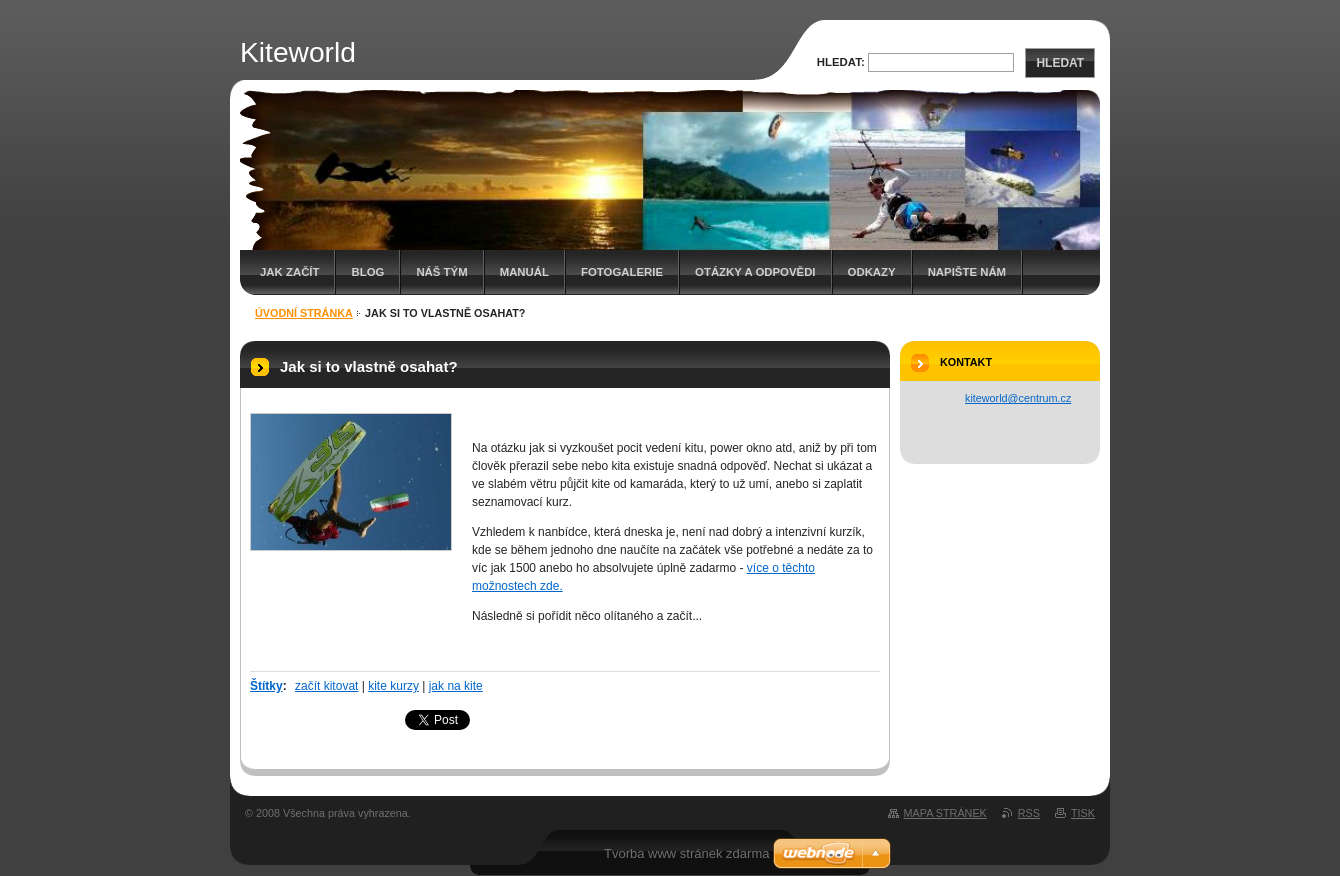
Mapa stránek (945, 813)
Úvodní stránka (304, 313)
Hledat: (841, 62)
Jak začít (289, 272)
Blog (367, 272)
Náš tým (441, 272)
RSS (1029, 813)
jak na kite (456, 686)
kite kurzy (393, 686)
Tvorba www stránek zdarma (686, 853)
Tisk (1083, 813)
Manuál (524, 272)
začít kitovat (326, 686)
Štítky (266, 686)
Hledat (1060, 63)
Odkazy (872, 272)
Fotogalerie (622, 272)
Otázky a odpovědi (755, 272)
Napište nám (967, 272)
